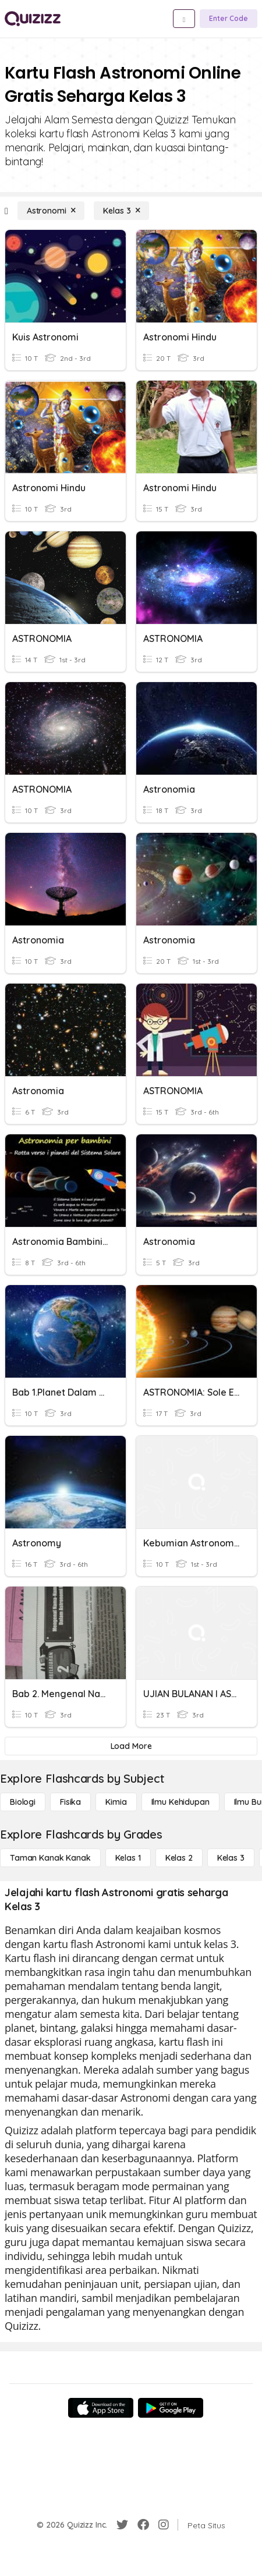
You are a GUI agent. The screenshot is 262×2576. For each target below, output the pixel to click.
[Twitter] (122, 2524)
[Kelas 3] (121, 210)
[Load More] (131, 1746)
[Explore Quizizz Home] (33, 18)
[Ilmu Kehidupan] (180, 1802)
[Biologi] (22, 1802)
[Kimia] (115, 1802)
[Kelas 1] (128, 1857)
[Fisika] (70, 1802)
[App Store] (100, 2408)
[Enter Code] (228, 18)
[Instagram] (163, 2524)
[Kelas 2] (179, 1857)
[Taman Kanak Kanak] (50, 1857)
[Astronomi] (51, 210)
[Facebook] (143, 2524)
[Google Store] (170, 2408)
